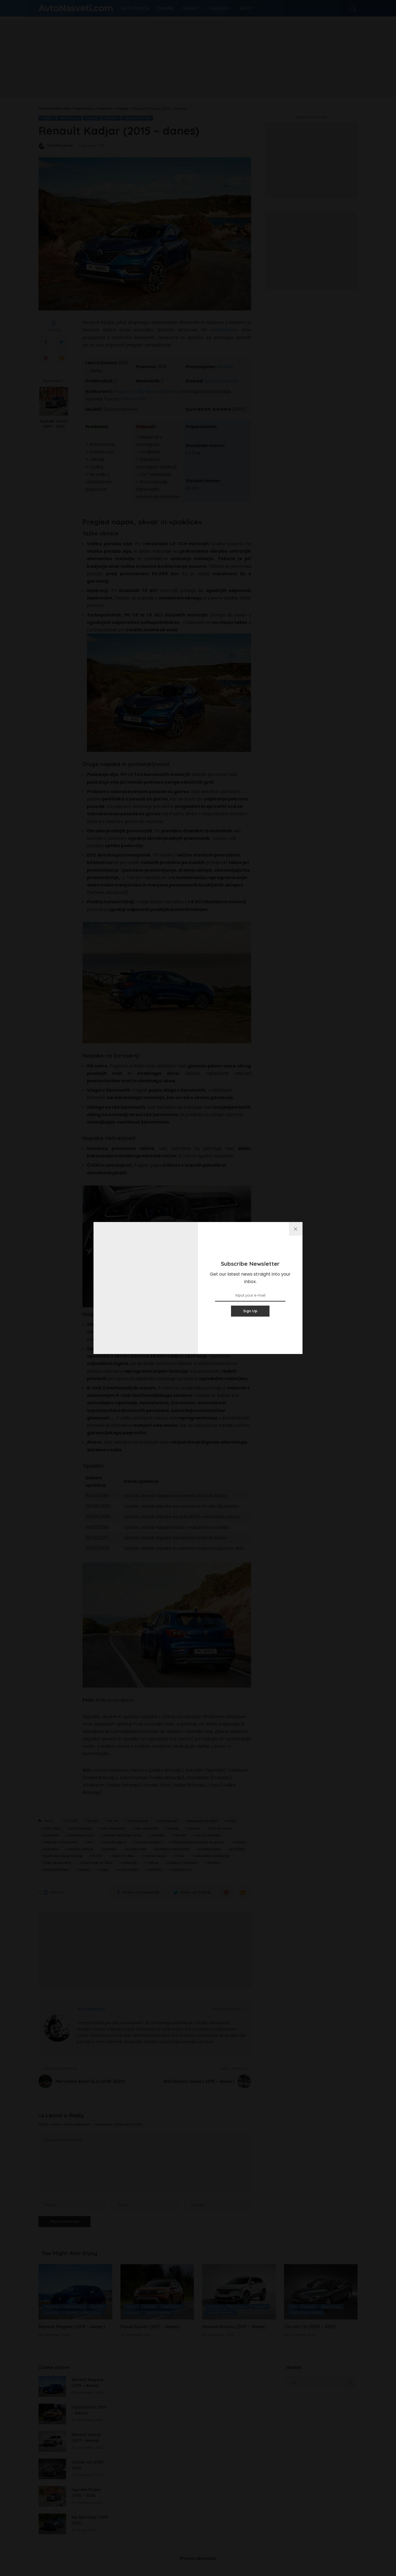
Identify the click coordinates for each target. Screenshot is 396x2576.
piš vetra (52, 1849)
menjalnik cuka (81, 1835)
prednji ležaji (210, 1849)
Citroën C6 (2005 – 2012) (310, 2326)
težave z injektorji (183, 1863)
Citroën (308, 2306)
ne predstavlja (208, 1835)
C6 (293, 2306)
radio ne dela (123, 1856)
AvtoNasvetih (226, 330)
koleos (194, 1828)
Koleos (215, 2306)
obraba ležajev (148, 1842)
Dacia (132, 2306)
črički (231, 1821)
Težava (152, 1863)
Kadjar (47, 118)
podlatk (109, 1849)
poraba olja (136, 1849)
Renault (112, 118)
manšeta (52, 1835)
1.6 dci (113, 1821)
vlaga (103, 1870)
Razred (92, 118)
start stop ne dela (97, 1863)
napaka (158, 1835)
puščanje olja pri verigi (63, 1856)
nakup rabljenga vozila (123, 1835)
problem (237, 1849)
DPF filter (52, 1828)
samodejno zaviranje (212, 1856)
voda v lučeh (128, 1870)
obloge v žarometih (61, 1842)
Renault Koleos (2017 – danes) (234, 2326)
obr (90, 1842)
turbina (214, 1863)
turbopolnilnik (56, 1870)
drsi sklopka (81, 1828)
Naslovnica (69, 118)
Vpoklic (155, 1870)
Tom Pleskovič (60, 145)
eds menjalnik (146, 1828)
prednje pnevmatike (172, 1849)
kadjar (173, 1828)
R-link (97, 1856)
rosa (180, 1856)
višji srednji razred (306, 2312)
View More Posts (228, 2008)
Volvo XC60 (133, 399)
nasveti (180, 1835)
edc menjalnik (113, 1828)
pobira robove (81, 1849)
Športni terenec (222, 381)
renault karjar (155, 1856)
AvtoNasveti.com (75, 8)
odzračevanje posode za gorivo (198, 1842)
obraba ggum (114, 1842)
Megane (51, 2306)
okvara (240, 1842)
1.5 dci (92, 1821)
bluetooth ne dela (202, 1821)
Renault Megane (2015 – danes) (72, 2326)
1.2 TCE (71, 1821)
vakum (83, 1870)
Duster (149, 2306)
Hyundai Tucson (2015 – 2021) (54, 423)
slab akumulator (58, 1863)
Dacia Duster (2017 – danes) (150, 2326)
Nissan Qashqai (161, 391)
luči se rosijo (221, 1828)
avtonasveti (168, 1821)
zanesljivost (182, 1870)
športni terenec (138, 118)
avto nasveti (138, 1821)
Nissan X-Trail (128, 391)
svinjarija (129, 1863)
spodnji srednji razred (84, 2312)
